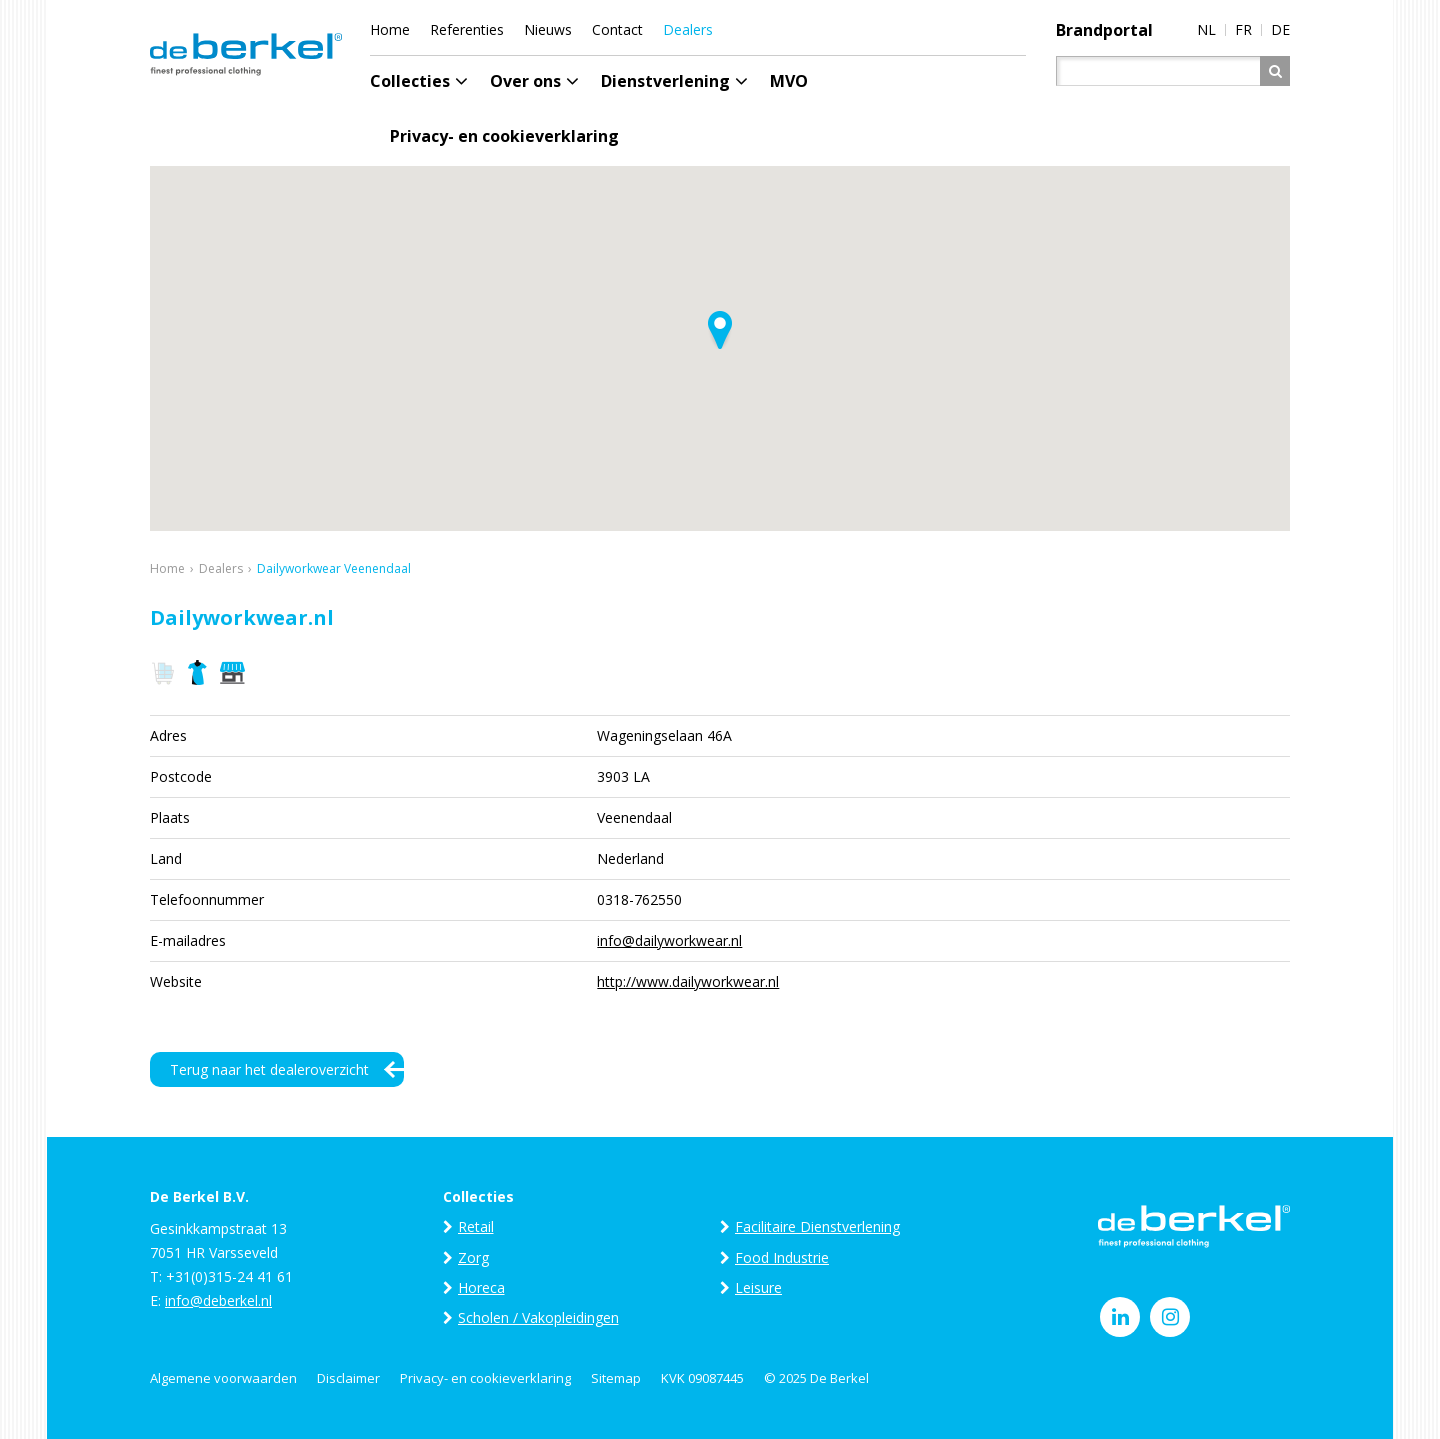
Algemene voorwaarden (223, 1378)
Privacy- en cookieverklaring (485, 1378)
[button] (720, 330)
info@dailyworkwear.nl (669, 940)
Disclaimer (348, 1378)
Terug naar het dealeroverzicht (269, 1069)
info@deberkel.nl (218, 1300)
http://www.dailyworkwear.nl (688, 981)
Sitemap (616, 1378)
